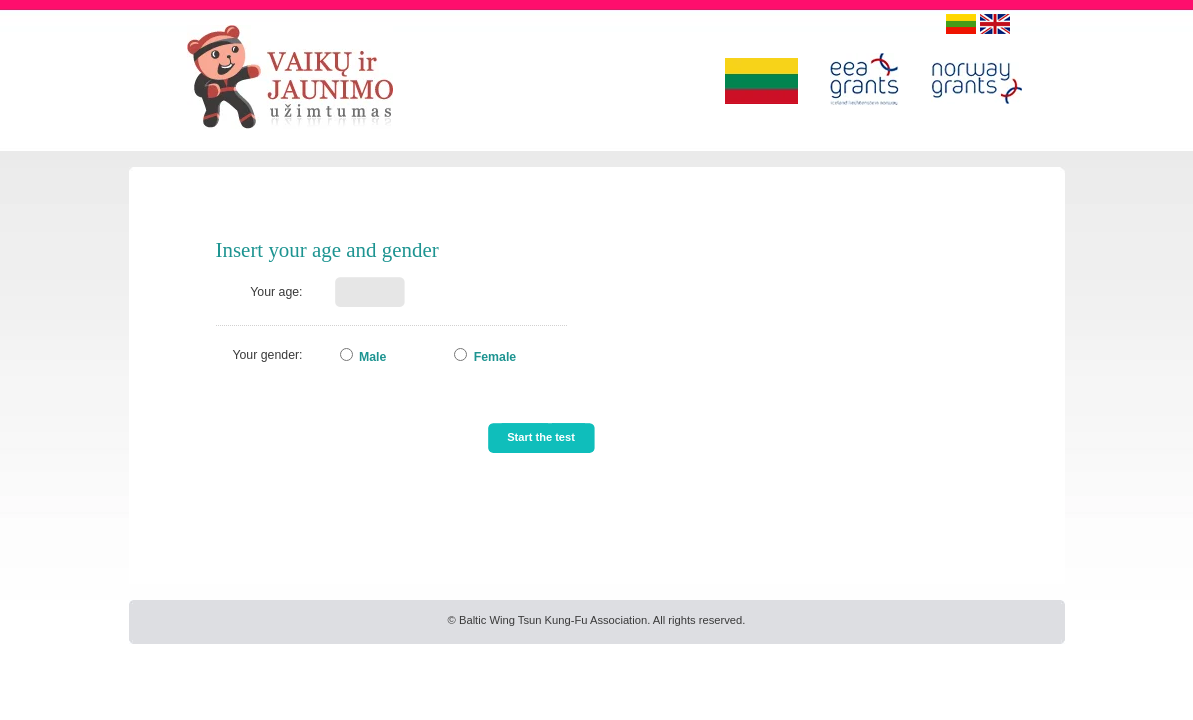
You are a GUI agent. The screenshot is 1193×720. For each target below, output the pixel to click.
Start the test (541, 437)
